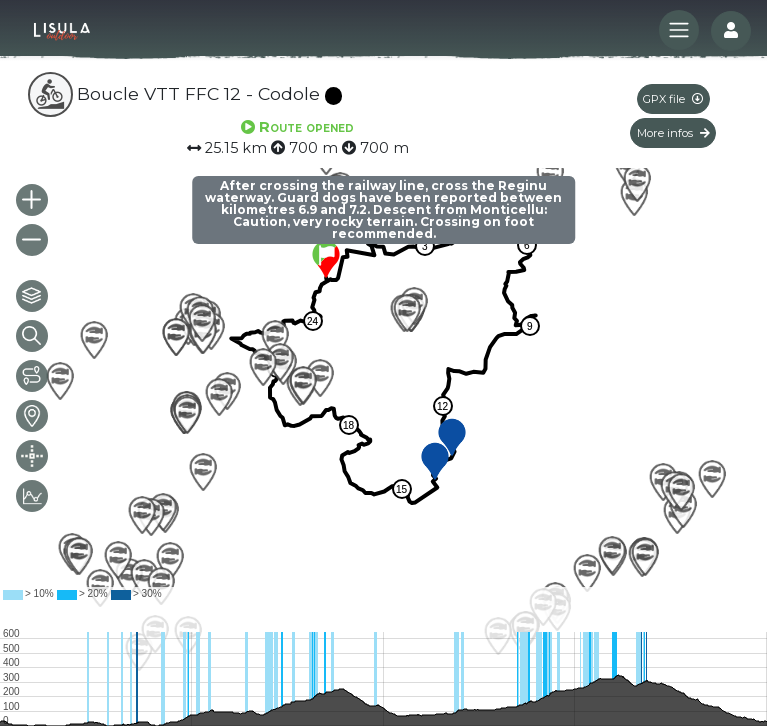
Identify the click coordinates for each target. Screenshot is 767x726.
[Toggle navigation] (679, 30)
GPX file (673, 99)
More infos (673, 133)
